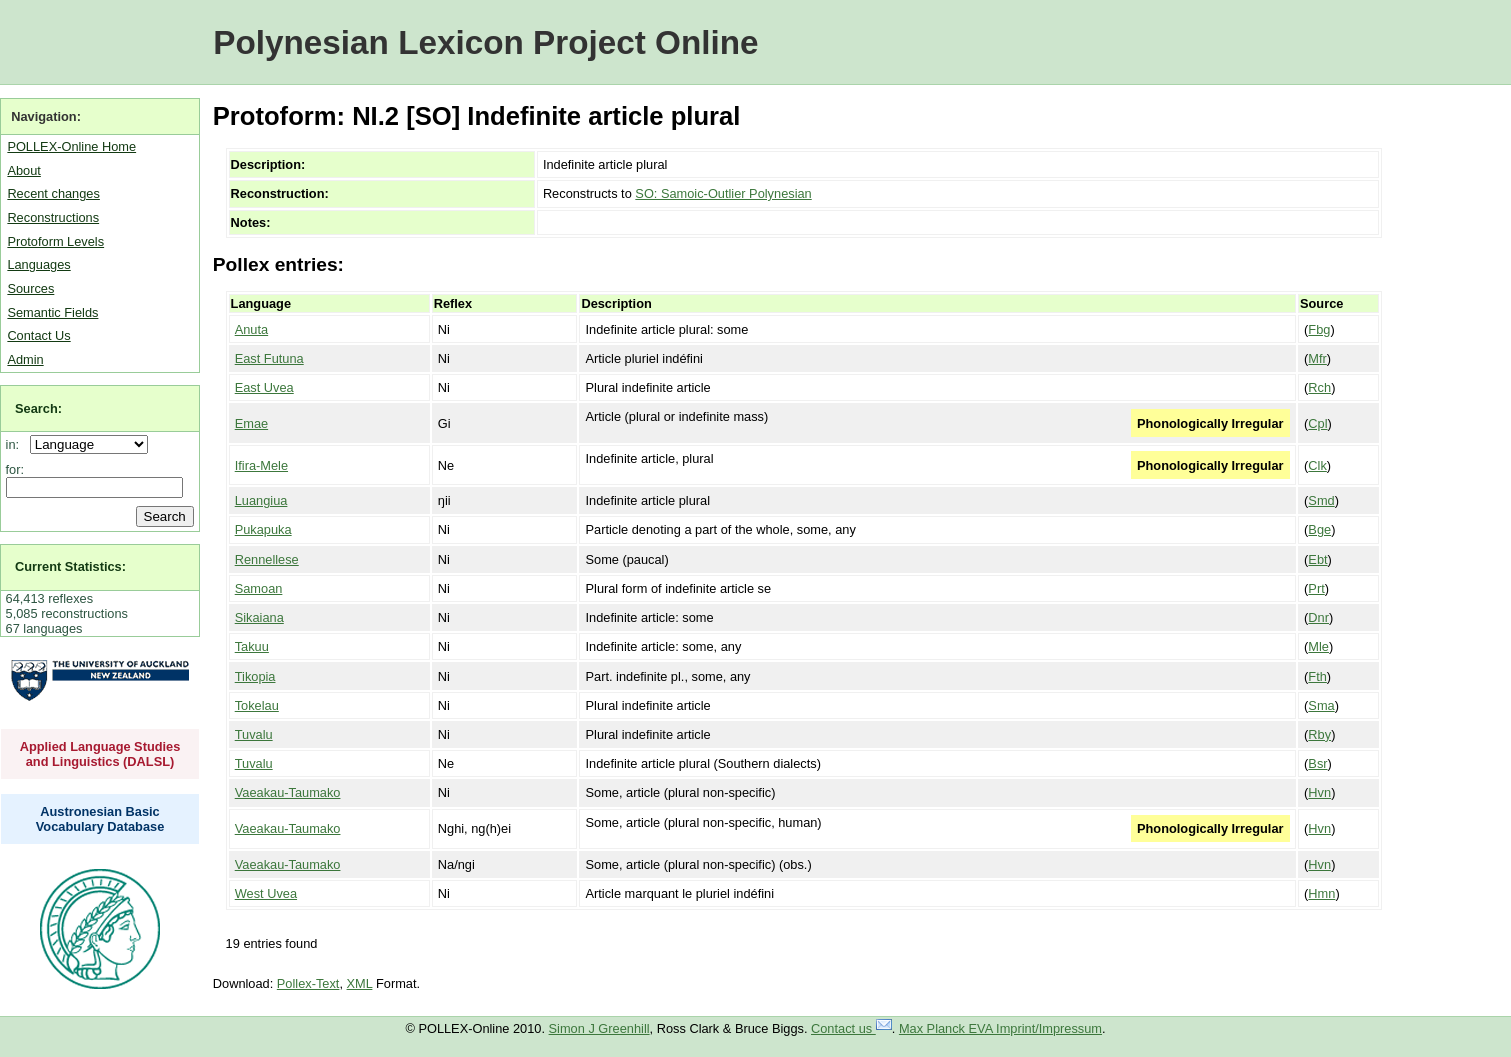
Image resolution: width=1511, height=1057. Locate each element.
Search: (38, 408)
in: (16, 444)
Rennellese (267, 559)
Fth (1317, 676)
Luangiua (261, 500)
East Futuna (269, 358)
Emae (251, 423)
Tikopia (255, 676)
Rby (1319, 734)
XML (360, 983)
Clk (1317, 465)
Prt (1316, 588)
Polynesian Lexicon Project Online (485, 42)
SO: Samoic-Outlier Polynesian (723, 193)
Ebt (1317, 559)
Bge (1319, 529)
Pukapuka (263, 529)
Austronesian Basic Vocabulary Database (100, 819)
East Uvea (264, 387)
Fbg (1319, 329)
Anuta (251, 329)
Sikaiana (259, 617)
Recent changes (53, 193)
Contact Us (38, 335)
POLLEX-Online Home (71, 146)
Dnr (1318, 617)
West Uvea (266, 893)
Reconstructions (53, 217)
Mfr (1317, 358)
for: (15, 469)
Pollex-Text (308, 983)
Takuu (252, 646)
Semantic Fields (52, 312)
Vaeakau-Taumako (288, 792)
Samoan (259, 588)
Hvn (1319, 792)
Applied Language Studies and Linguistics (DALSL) (100, 754)
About (23, 170)
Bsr (1317, 763)
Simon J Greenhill (599, 1028)
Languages (38, 264)
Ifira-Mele (261, 465)
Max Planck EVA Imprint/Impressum (1000, 1028)
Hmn (1321, 893)
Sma (1321, 705)
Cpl (1317, 423)
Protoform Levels (55, 241)
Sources (30, 288)
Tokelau (257, 705)
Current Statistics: (70, 566)
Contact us (851, 1028)
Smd (1321, 500)
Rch (1319, 387)
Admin (25, 359)
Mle (1318, 646)
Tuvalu (254, 734)
